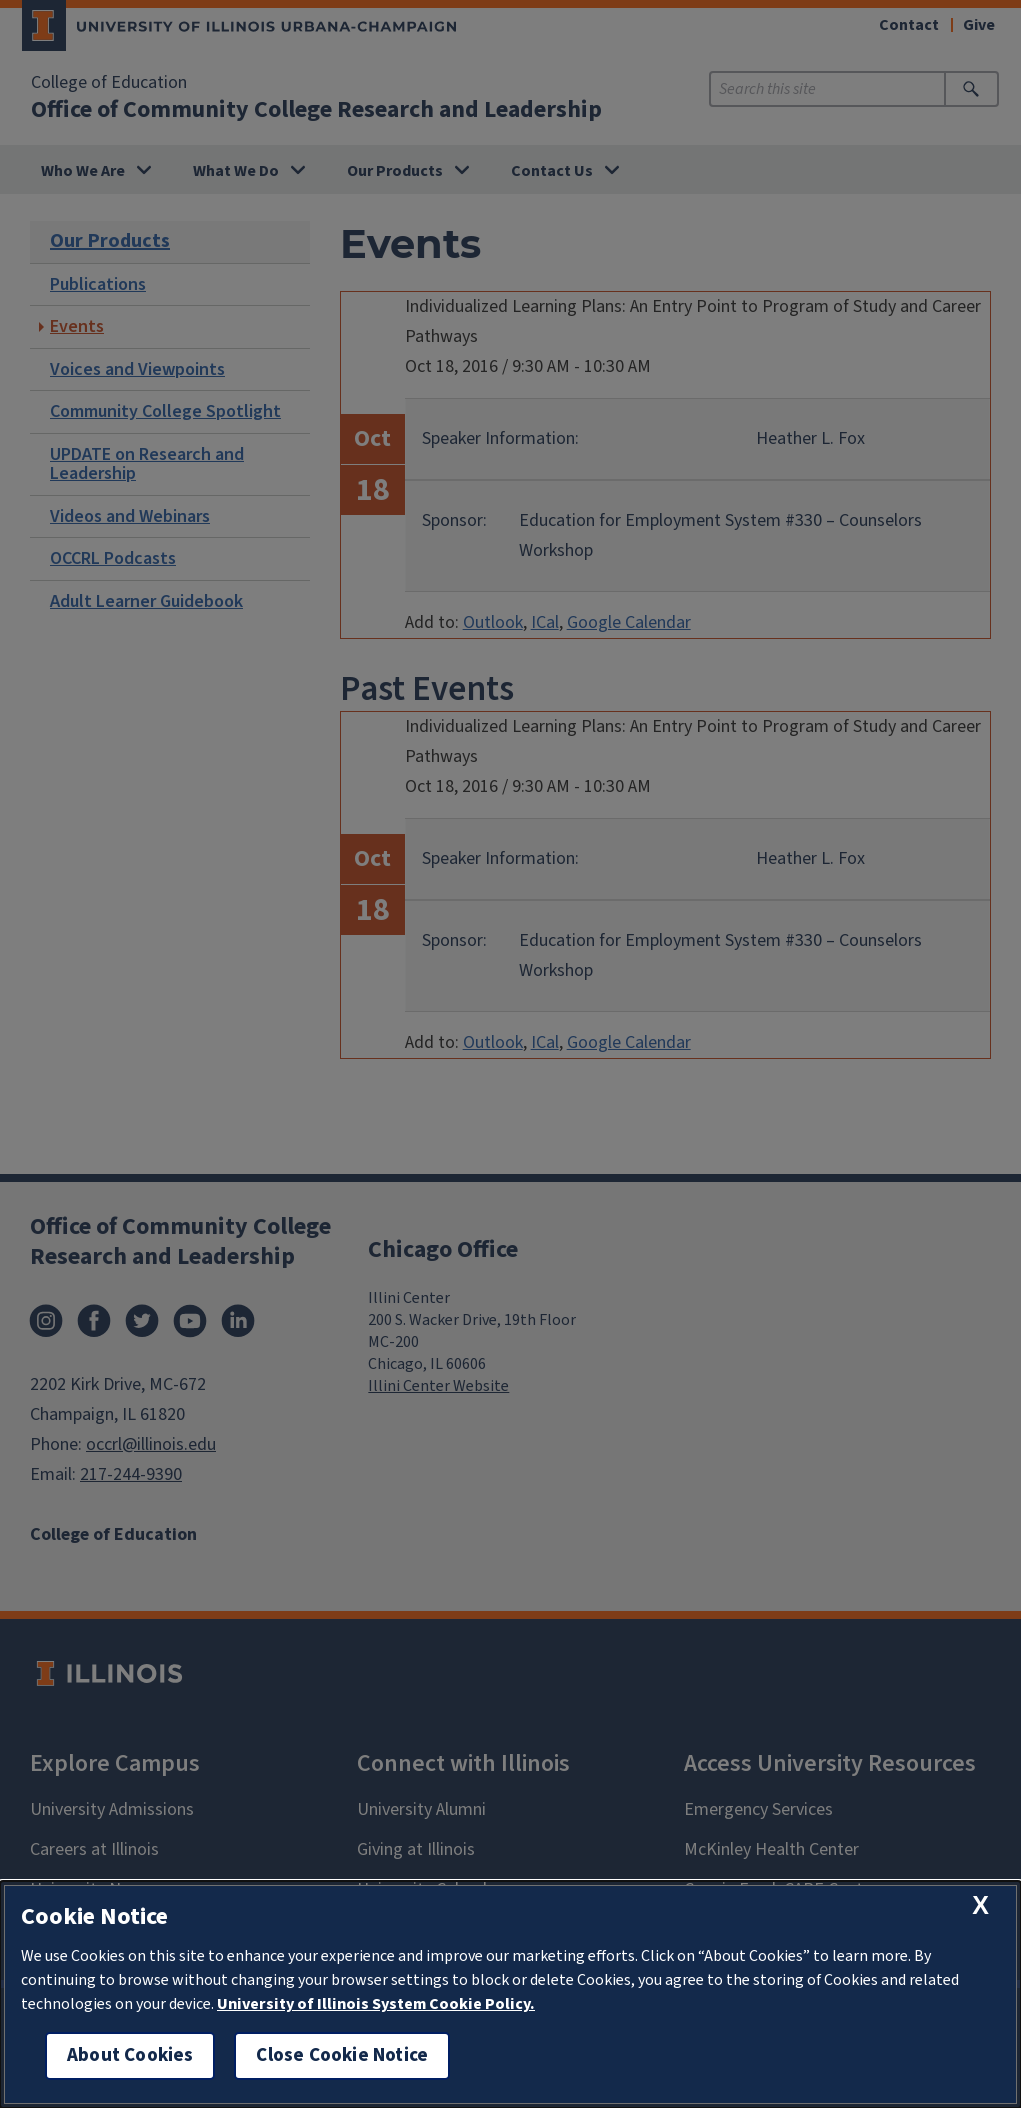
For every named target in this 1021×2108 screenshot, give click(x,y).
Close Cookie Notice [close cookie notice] (342, 2055)
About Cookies (130, 2055)
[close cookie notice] (980, 1905)
